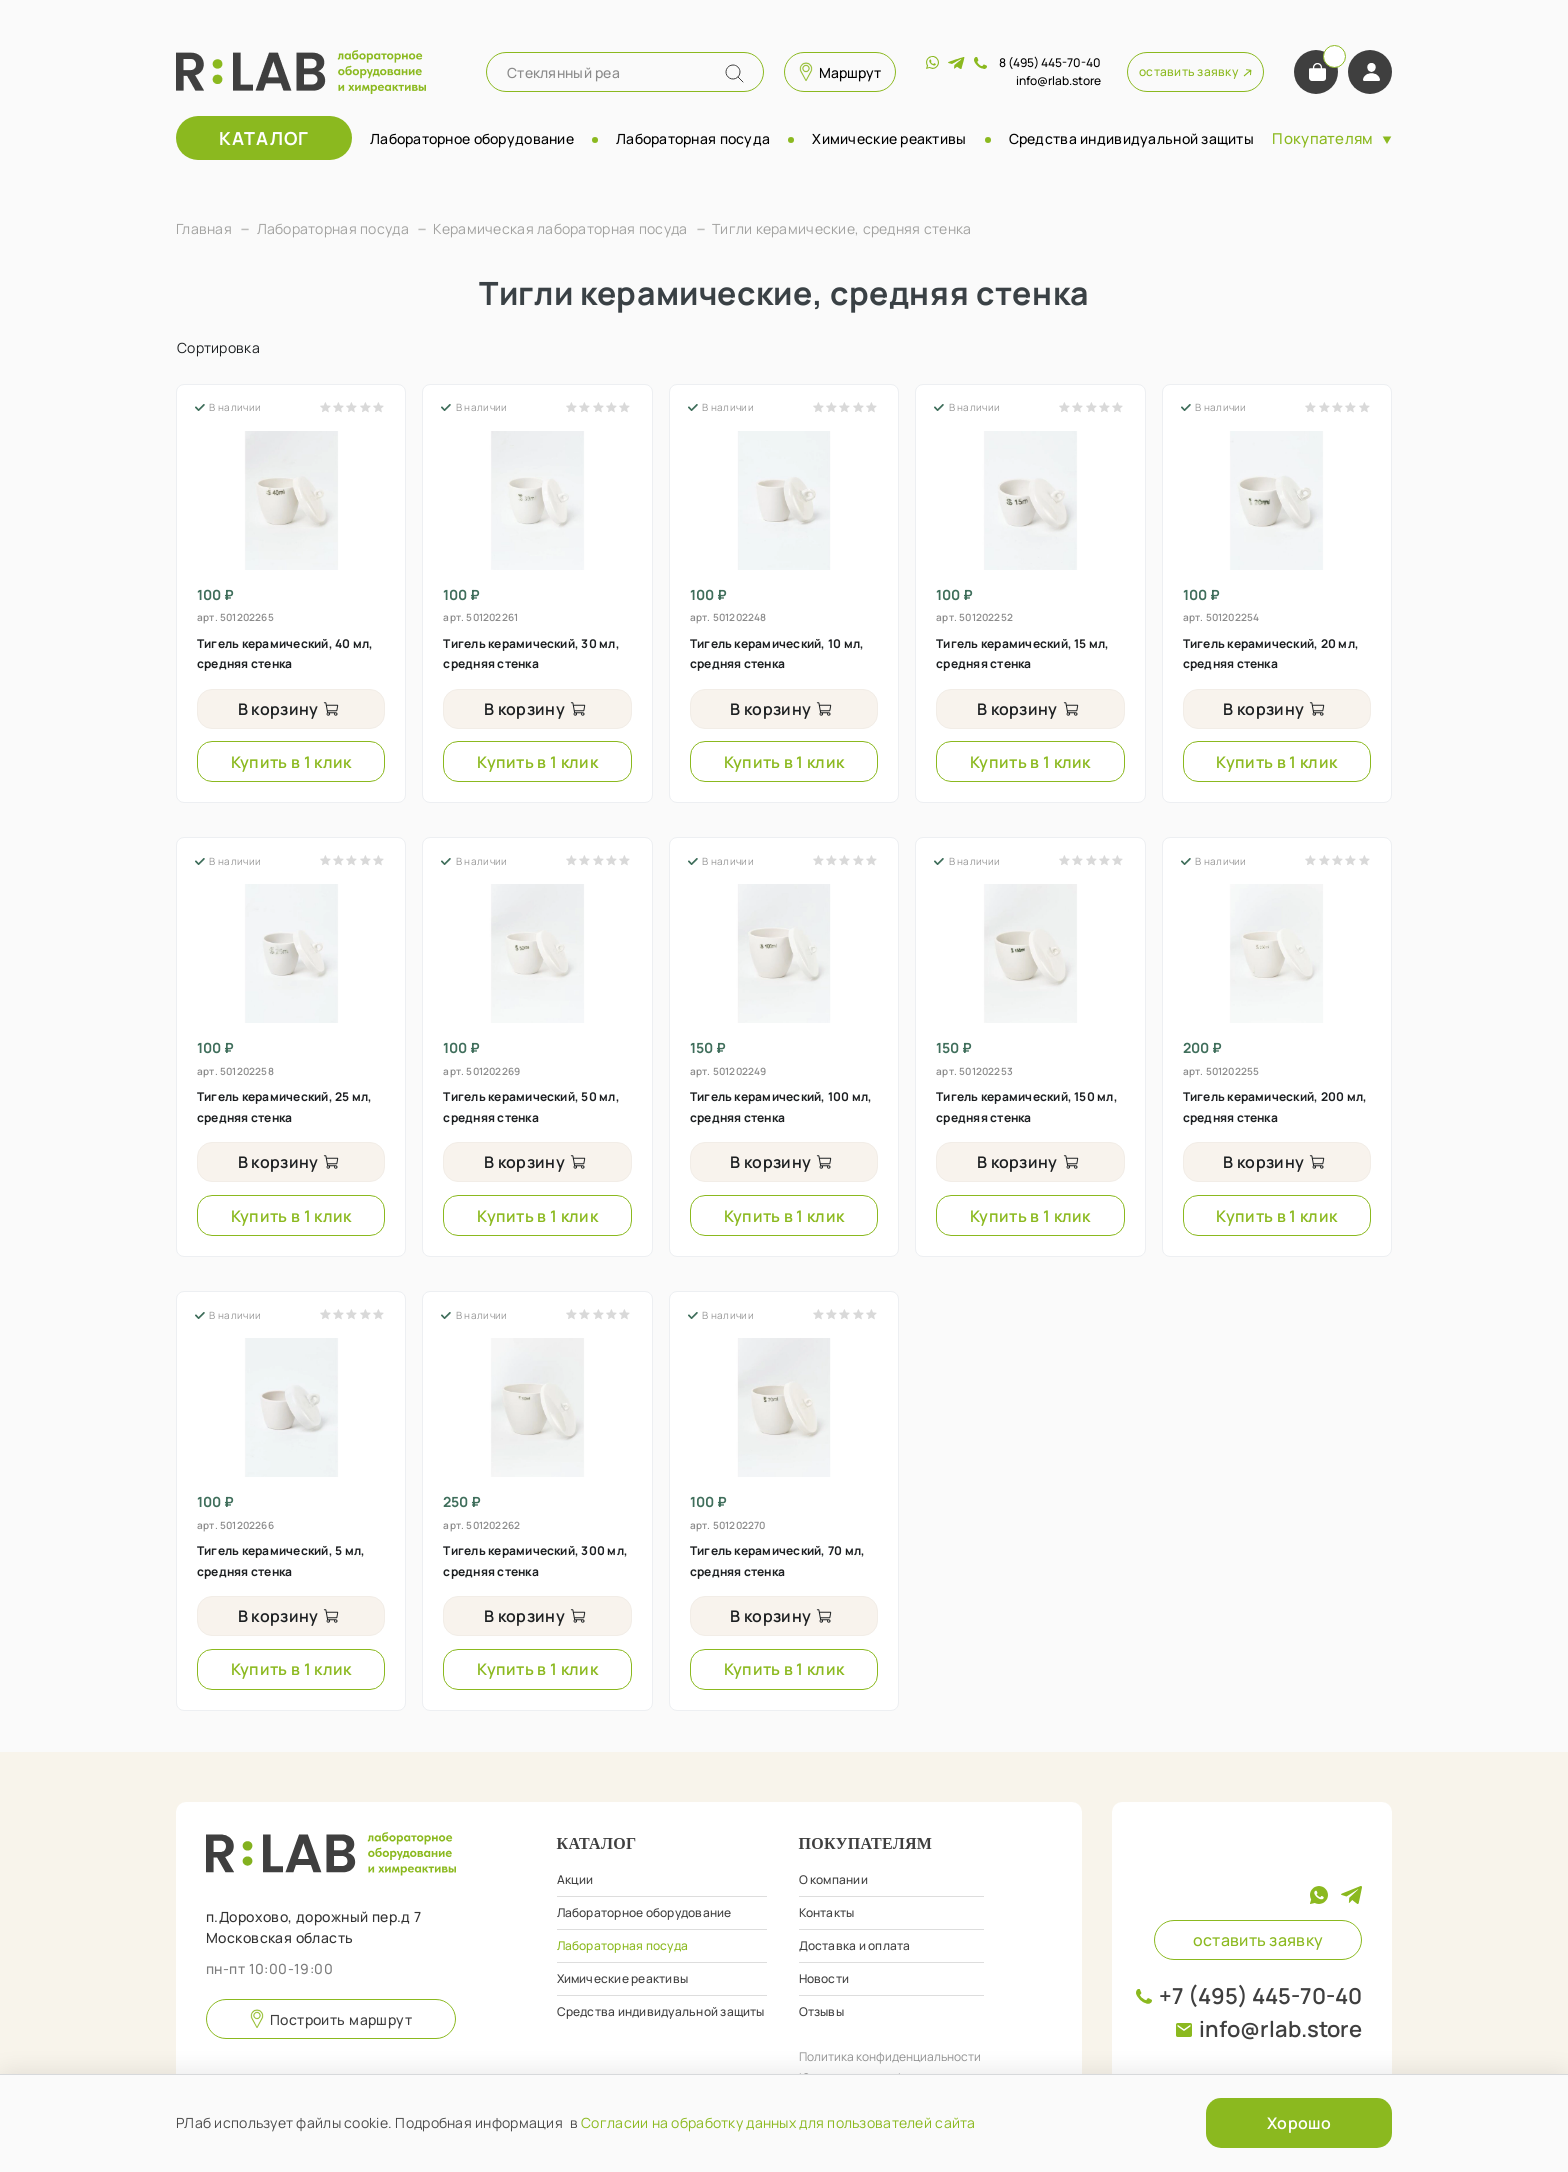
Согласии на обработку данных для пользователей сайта (778, 2122)
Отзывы (821, 2011)
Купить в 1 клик (291, 762)
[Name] (734, 73)
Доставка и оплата (855, 1945)
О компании (833, 1879)
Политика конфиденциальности (890, 2056)
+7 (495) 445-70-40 (1260, 1996)
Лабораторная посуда (693, 138)
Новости (824, 1978)
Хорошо (1299, 2123)
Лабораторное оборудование (472, 138)
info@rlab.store (1280, 2029)
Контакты (827, 1912)
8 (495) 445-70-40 (1050, 62)
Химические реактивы (889, 138)
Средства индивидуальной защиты (1131, 138)
